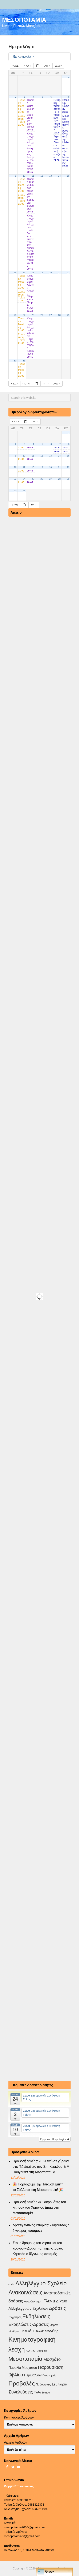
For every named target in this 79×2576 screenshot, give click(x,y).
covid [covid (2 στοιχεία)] (11, 2284)
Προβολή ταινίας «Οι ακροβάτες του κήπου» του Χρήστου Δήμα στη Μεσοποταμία (39, 2207)
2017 (16, 65)
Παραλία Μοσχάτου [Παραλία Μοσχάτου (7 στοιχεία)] (22, 2367)
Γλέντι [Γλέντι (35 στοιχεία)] (49, 2300)
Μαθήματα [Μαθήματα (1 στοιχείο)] (41, 2350)
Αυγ (47, 65)
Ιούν (28, 65)
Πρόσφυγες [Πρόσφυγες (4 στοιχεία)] (43, 2384)
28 (59, 315)
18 (33, 272)
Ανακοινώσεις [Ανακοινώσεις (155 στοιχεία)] (25, 2292)
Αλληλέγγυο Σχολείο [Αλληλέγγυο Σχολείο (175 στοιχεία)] (41, 2283)
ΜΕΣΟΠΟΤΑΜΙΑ (24, 19)
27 (50, 315)
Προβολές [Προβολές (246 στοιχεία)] (21, 2383)
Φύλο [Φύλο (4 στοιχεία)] (37, 2392)
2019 (59, 65)
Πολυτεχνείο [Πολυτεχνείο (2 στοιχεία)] (49, 2375)
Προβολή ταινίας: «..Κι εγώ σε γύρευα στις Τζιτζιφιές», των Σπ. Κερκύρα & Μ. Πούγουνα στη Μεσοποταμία (41, 2166)
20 (50, 272)
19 (41, 272)
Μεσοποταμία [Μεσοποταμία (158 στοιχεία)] (25, 2359)
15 (68, 176)
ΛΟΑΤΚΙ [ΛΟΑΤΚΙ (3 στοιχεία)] (31, 2350)
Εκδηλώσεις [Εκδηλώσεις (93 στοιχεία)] (36, 2316)
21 (59, 272)
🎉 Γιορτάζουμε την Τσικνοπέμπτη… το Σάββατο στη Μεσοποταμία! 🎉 (40, 2187)
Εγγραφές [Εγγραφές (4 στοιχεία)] (14, 2317)
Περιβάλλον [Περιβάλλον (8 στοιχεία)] (33, 2375)
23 (15, 315)
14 (59, 176)
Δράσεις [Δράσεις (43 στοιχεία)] (57, 2308)
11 (33, 176)
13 (50, 176)
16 (15, 272)
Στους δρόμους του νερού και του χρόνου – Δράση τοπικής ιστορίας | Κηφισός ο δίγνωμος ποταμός (38, 2248)
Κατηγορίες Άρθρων (19, 2417)
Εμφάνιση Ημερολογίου (54, 2139)
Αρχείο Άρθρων (15, 2442)
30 (15, 360)
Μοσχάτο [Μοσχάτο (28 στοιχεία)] (52, 2359)
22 (68, 272)
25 (33, 315)
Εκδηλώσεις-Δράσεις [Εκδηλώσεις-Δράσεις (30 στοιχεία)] (28, 2324)
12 (41, 176)
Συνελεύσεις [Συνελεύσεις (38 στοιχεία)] (20, 2392)
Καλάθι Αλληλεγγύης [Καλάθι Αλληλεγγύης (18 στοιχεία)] (40, 2331)
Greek (45, 2571)
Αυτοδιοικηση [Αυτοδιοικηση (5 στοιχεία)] (33, 2301)
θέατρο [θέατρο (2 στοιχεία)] (46, 2392)
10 (24, 176)
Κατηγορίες (23, 56)
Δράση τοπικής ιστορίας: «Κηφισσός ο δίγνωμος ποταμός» (41, 2227)
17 (24, 272)
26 (41, 315)
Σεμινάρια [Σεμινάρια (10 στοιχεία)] (59, 2384)
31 (24, 360)
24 (24, 315)
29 (68, 315)
